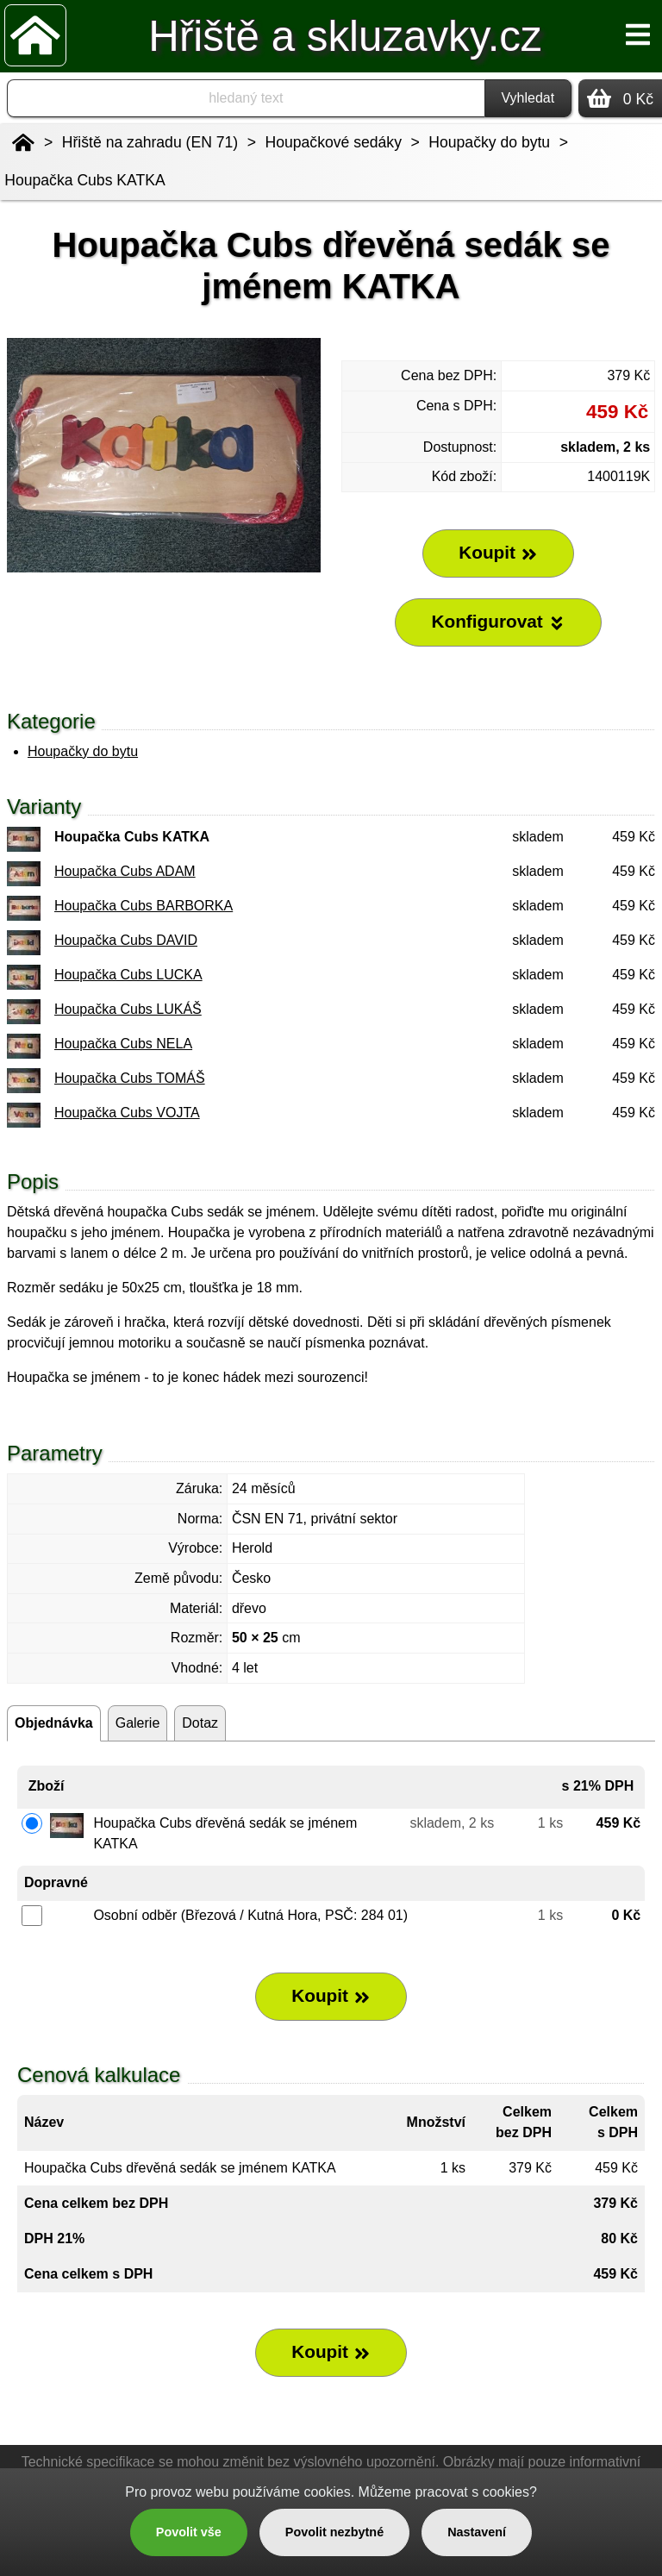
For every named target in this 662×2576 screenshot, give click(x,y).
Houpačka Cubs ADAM (125, 871)
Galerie (138, 1723)
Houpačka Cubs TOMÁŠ (129, 1078)
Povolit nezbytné (334, 2532)
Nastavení (476, 2532)
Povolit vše (189, 2532)
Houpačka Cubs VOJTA (127, 1112)
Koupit (331, 1995)
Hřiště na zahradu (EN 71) (150, 142)
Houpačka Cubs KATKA (84, 180)
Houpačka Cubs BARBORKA (143, 905)
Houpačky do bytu (83, 751)
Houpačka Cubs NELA (123, 1043)
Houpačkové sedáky (333, 142)
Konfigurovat (498, 621)
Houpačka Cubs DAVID (125, 940)
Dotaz (200, 1723)
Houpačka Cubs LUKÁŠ (128, 1009)
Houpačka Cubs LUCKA (128, 974)
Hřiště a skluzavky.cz (344, 35)
